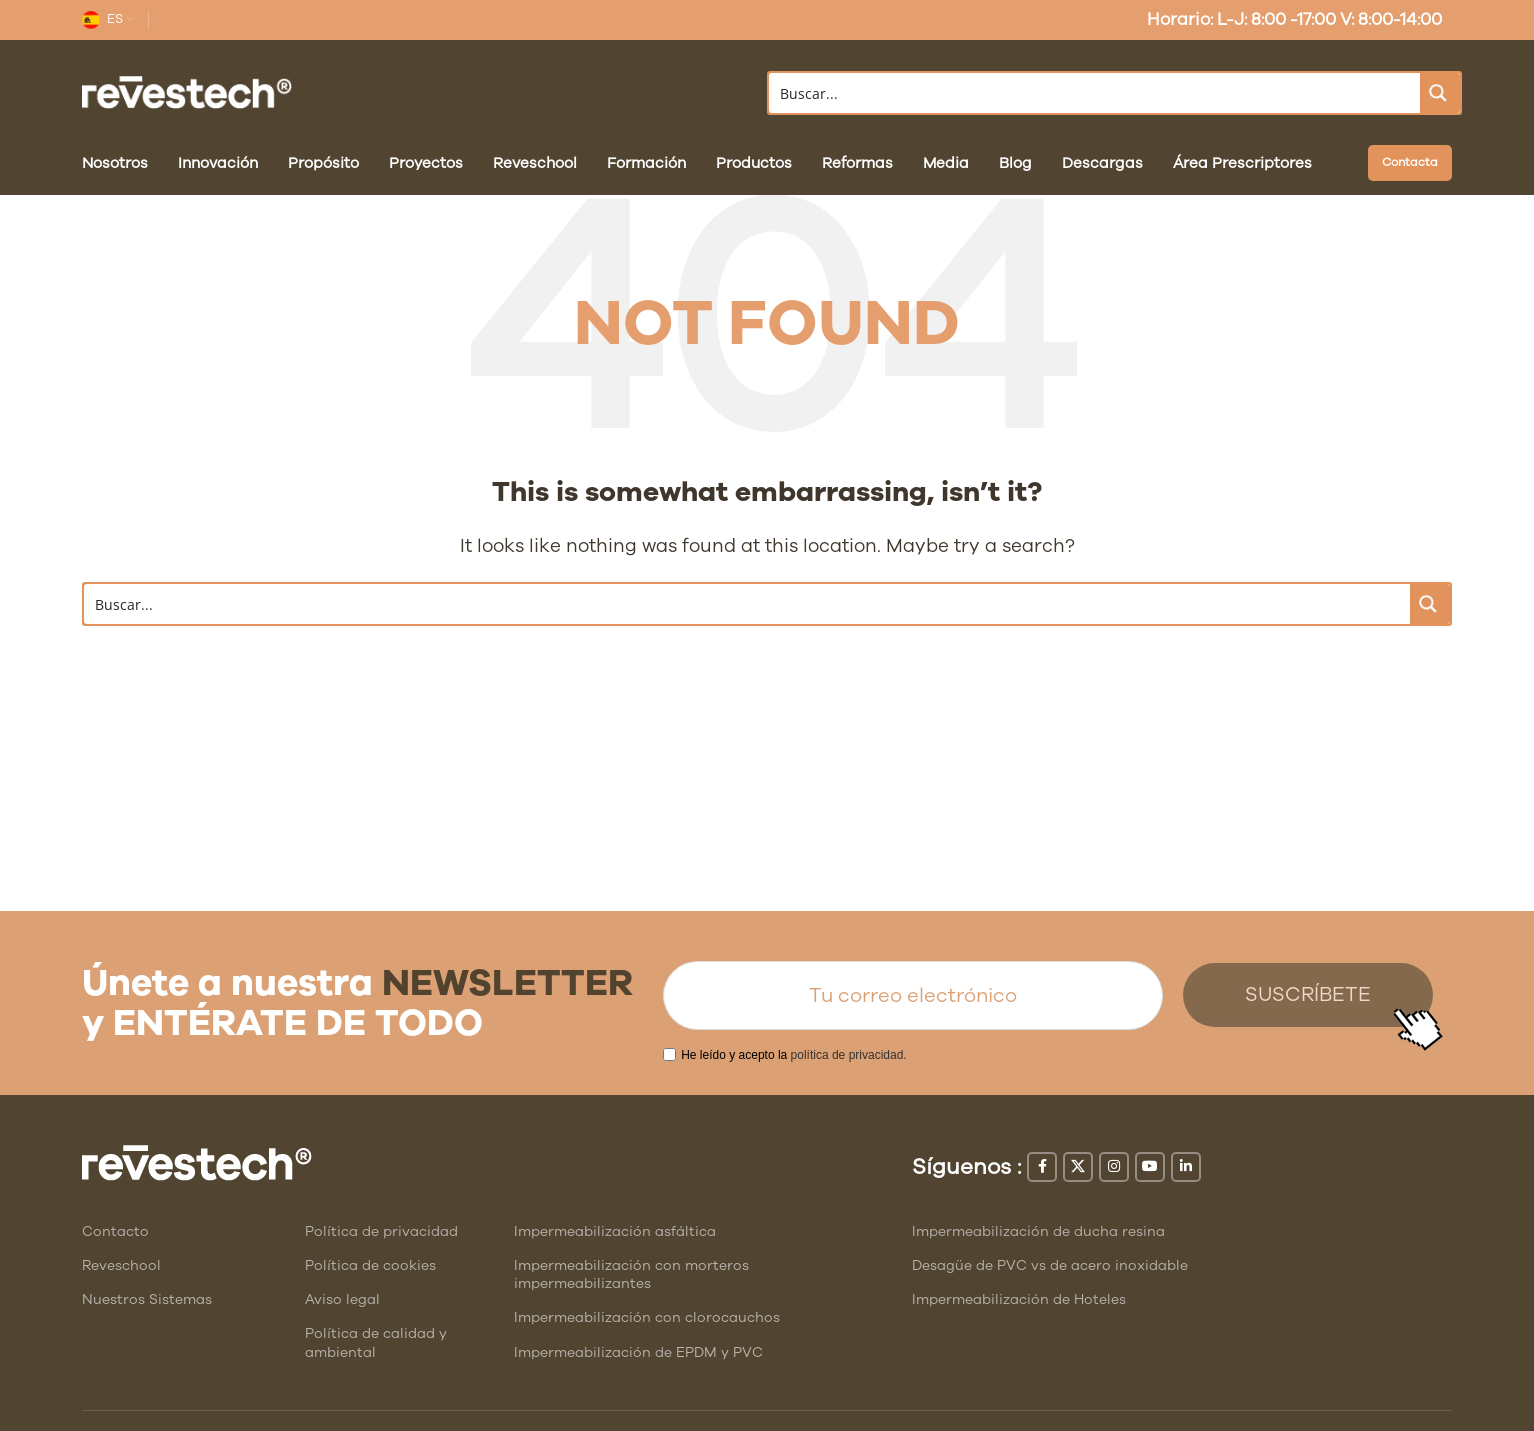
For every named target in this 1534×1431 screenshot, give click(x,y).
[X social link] (1078, 1167)
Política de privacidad (381, 1231)
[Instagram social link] (1114, 1167)
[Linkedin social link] (1186, 1167)
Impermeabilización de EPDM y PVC (638, 1352)
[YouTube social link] (1150, 1167)
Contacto (115, 1231)
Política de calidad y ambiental (376, 1342)
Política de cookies (370, 1265)
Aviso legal (342, 1299)
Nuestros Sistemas (147, 1299)
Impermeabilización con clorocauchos (647, 1317)
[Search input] (1095, 93)
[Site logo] (187, 91)
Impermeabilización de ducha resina (1038, 1231)
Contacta (1410, 162)
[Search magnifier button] (1440, 93)
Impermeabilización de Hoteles (1019, 1299)
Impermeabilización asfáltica (615, 1231)
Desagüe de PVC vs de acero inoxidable (1050, 1265)
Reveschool (121, 1265)
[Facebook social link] (1042, 1167)
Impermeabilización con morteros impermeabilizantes (631, 1274)
